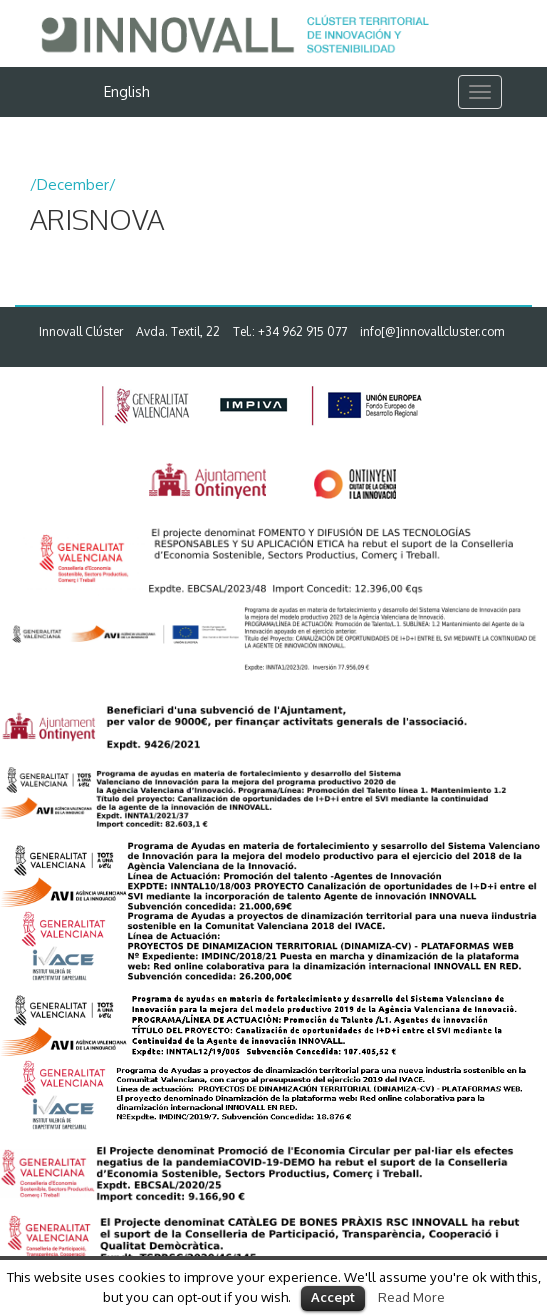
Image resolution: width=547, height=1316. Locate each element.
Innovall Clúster (81, 331)
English (127, 91)
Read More (411, 1296)
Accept (333, 1297)
